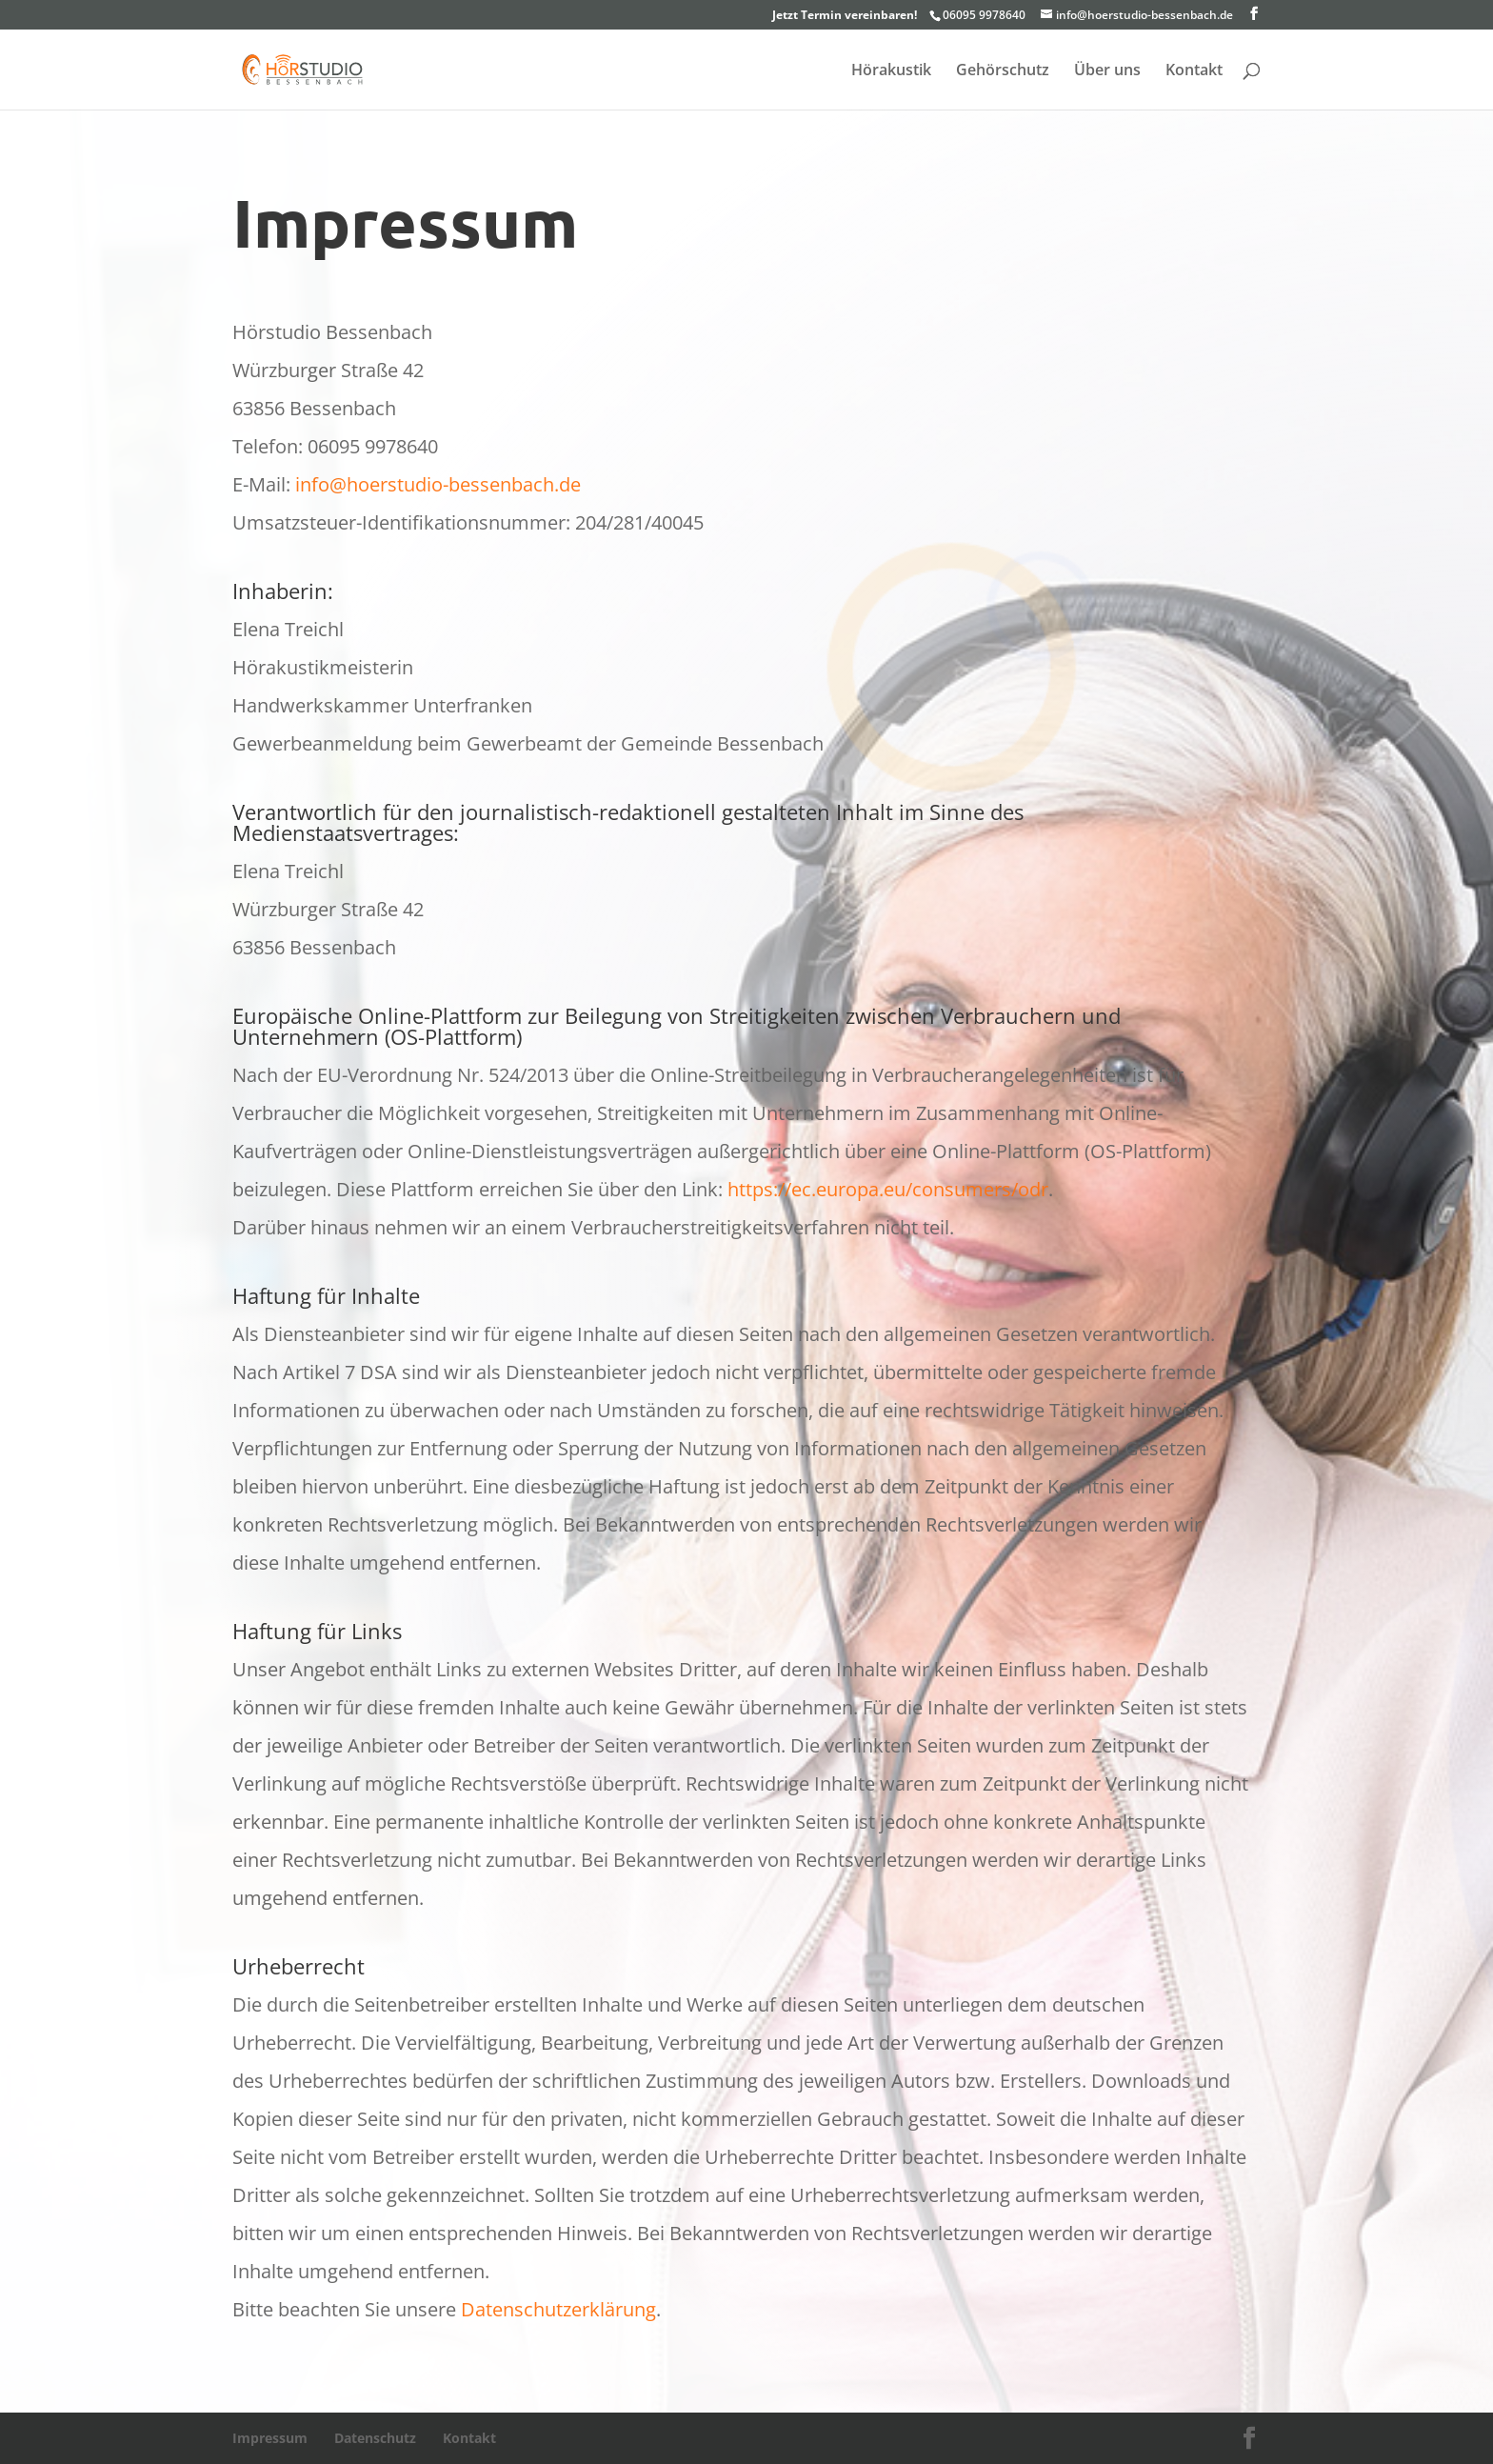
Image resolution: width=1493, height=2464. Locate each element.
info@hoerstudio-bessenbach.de (438, 484)
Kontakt (1194, 71)
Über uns (1107, 71)
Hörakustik (891, 71)
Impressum (270, 2438)
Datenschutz (375, 2438)
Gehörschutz (1002, 71)
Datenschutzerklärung (558, 2309)
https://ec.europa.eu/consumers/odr (887, 1189)
